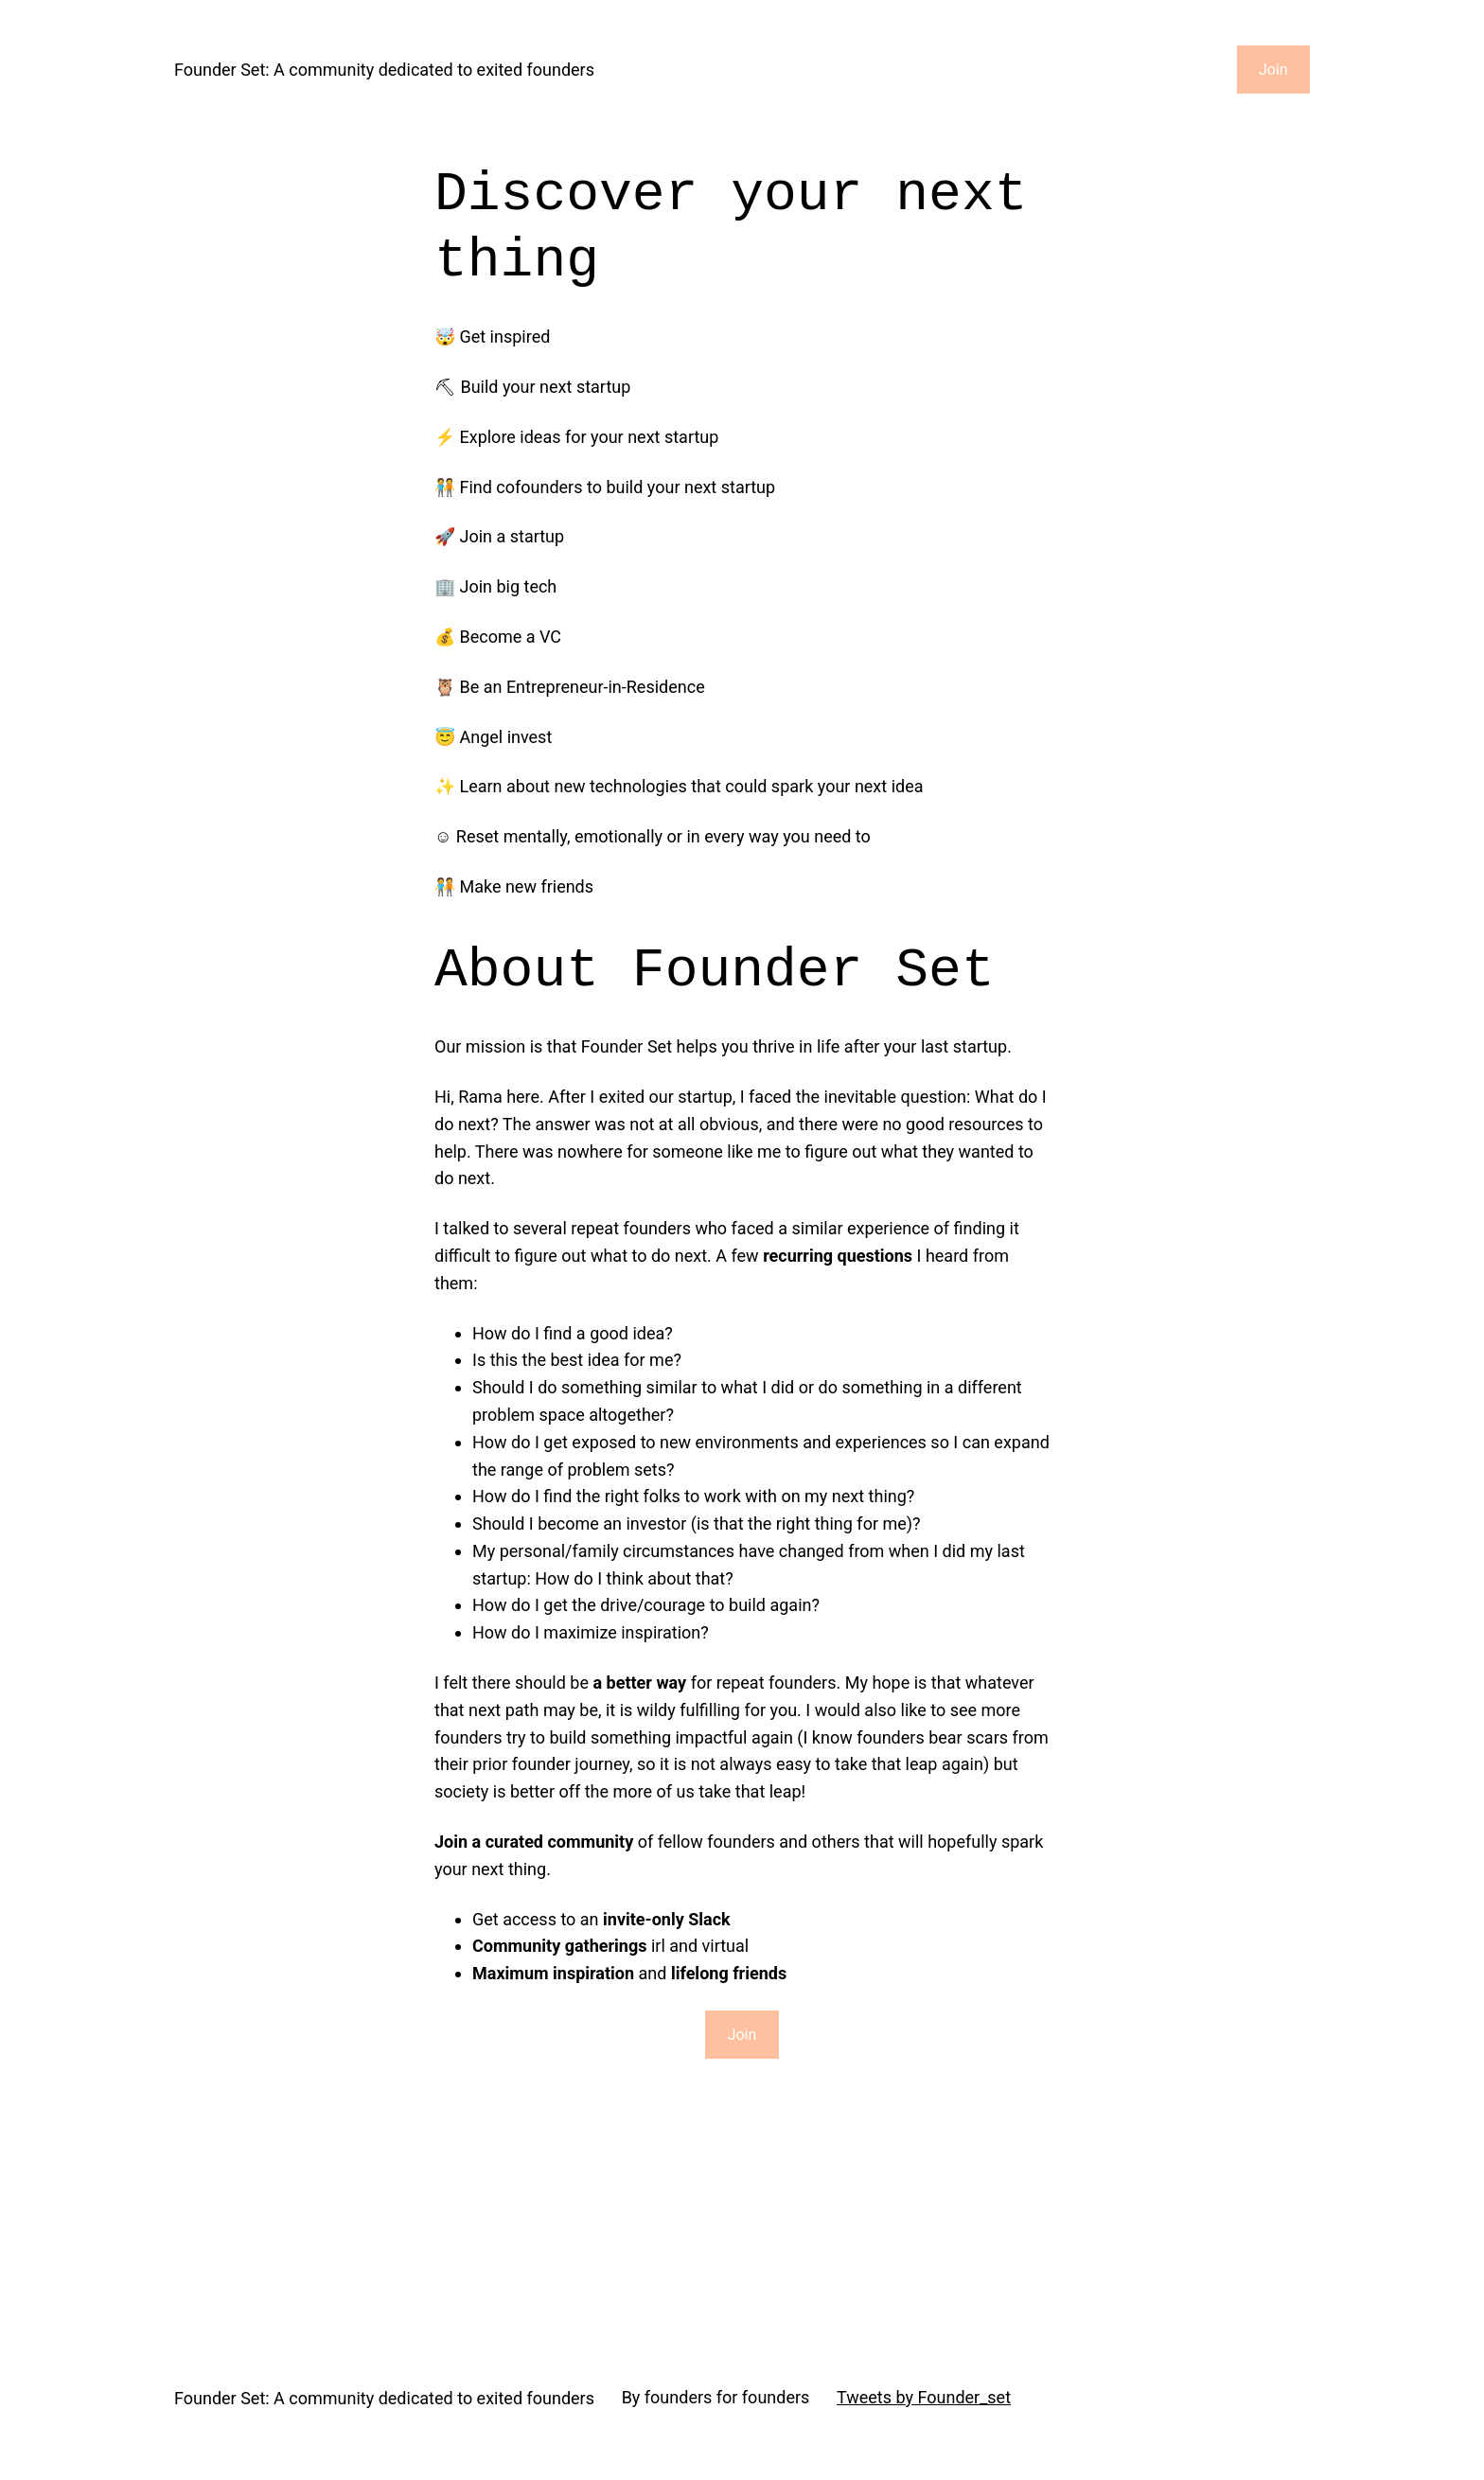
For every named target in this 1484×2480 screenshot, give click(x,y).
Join (1273, 70)
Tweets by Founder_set (924, 2397)
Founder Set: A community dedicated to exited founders (384, 70)
